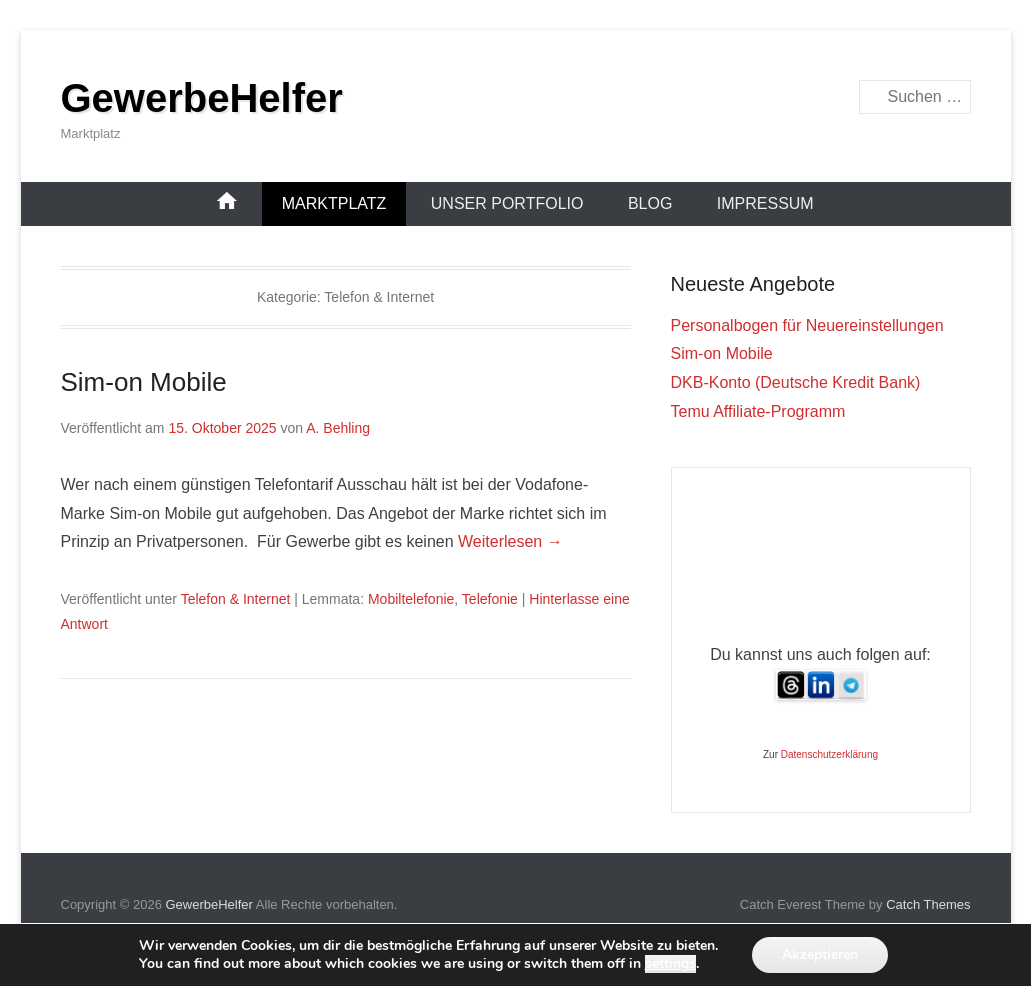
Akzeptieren (820, 954)
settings (670, 964)
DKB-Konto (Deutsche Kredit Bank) (796, 382)
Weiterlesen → (510, 541)
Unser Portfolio (507, 203)
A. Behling (338, 428)
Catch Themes (928, 904)
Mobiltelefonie (411, 599)
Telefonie (490, 599)
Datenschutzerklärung (829, 754)
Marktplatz (334, 203)
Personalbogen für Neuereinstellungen (807, 325)
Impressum (765, 203)
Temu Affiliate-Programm (758, 411)
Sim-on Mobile (144, 382)
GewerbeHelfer (202, 98)
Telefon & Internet (236, 599)
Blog (650, 203)
